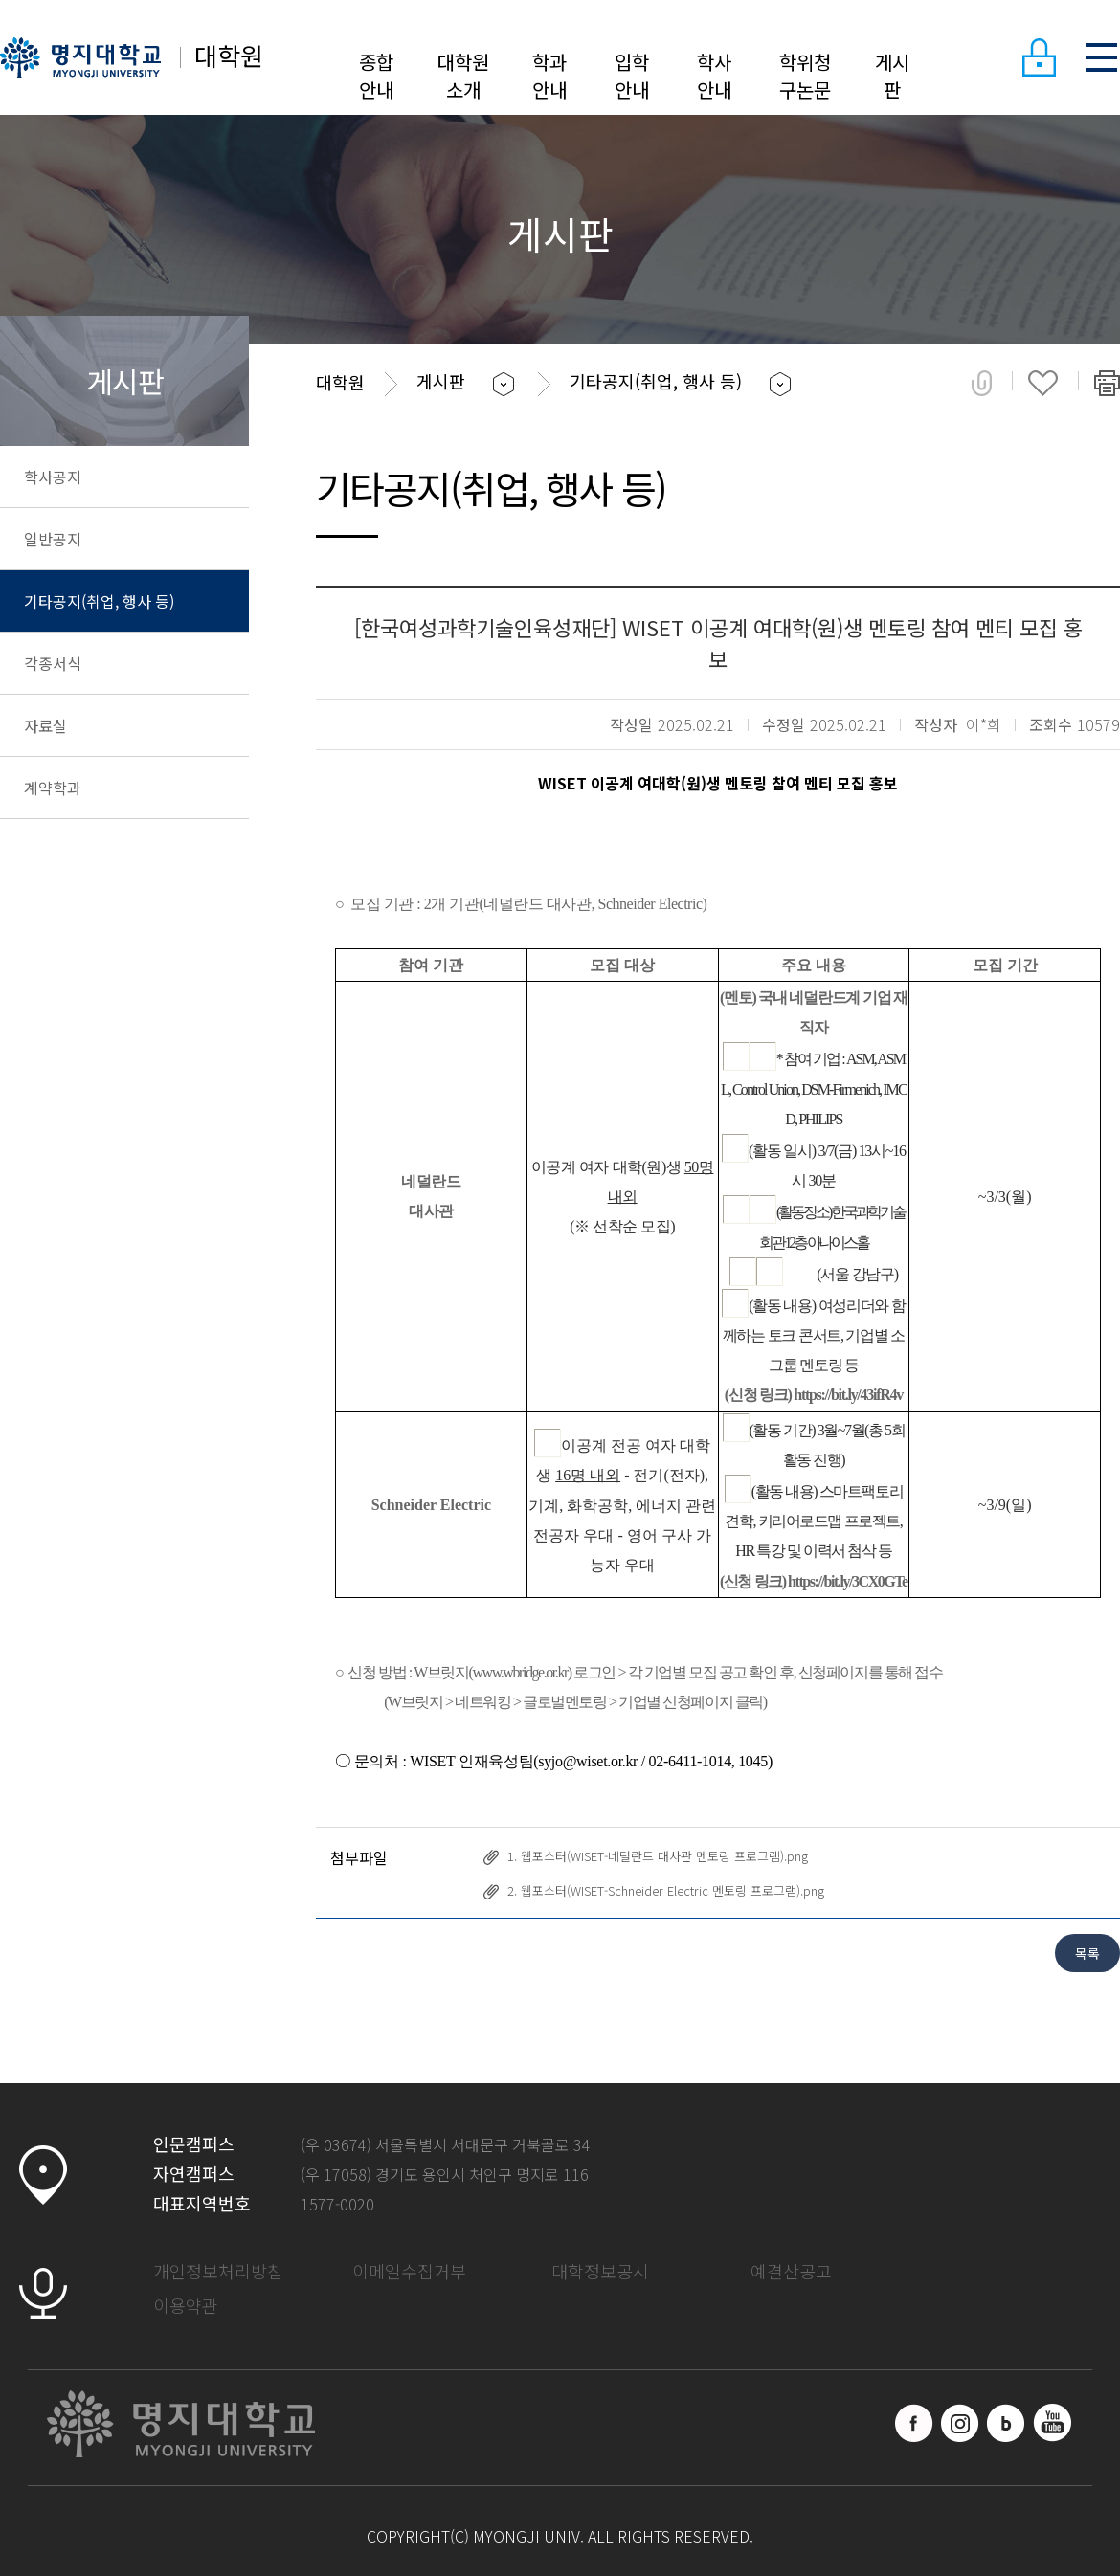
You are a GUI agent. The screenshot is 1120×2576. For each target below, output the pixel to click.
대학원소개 (463, 75)
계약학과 (52, 787)
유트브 (1052, 2423)
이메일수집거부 (409, 2270)
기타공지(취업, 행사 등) (99, 600)
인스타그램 (960, 2423)
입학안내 (632, 75)
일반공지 (52, 538)
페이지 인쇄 (1107, 382)
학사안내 (714, 75)
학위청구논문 (805, 75)
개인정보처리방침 (218, 2270)
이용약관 (185, 2305)
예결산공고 (791, 2270)
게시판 (892, 75)
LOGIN (1038, 57)
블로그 (1006, 2423)
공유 (982, 382)
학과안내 (549, 75)
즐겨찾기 (1043, 382)
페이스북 (914, 2423)
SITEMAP (1101, 57)
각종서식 (52, 663)
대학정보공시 (600, 2270)
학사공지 (52, 476)
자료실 (45, 725)
